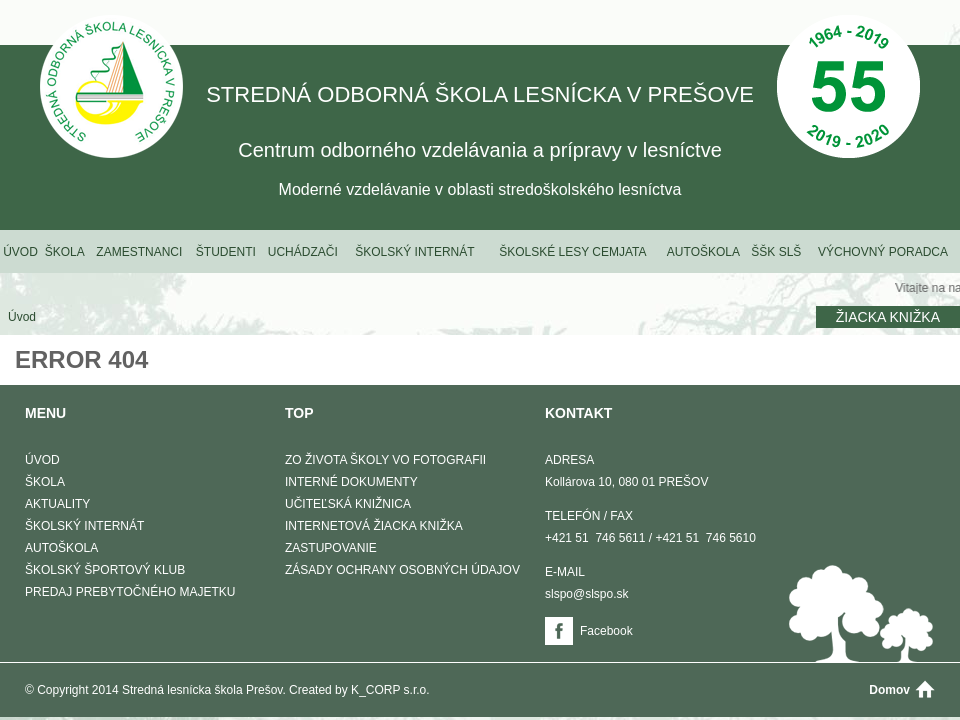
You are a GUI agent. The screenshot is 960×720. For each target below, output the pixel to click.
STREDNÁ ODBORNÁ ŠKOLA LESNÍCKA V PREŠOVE (111, 88)
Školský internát (414, 252)
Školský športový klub (105, 570)
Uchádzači (303, 252)
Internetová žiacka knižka (374, 526)
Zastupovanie (331, 548)
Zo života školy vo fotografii (385, 460)
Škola (65, 252)
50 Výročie (848, 88)
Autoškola (703, 252)
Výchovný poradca (883, 252)
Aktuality (57, 504)
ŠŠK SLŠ (776, 252)
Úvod (20, 252)
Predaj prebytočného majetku (130, 592)
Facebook (606, 631)
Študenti (226, 252)
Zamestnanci (139, 252)
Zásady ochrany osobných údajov (402, 570)
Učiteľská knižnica (348, 504)
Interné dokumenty (351, 482)
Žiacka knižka (888, 317)
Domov (889, 690)
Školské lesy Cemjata (572, 252)
